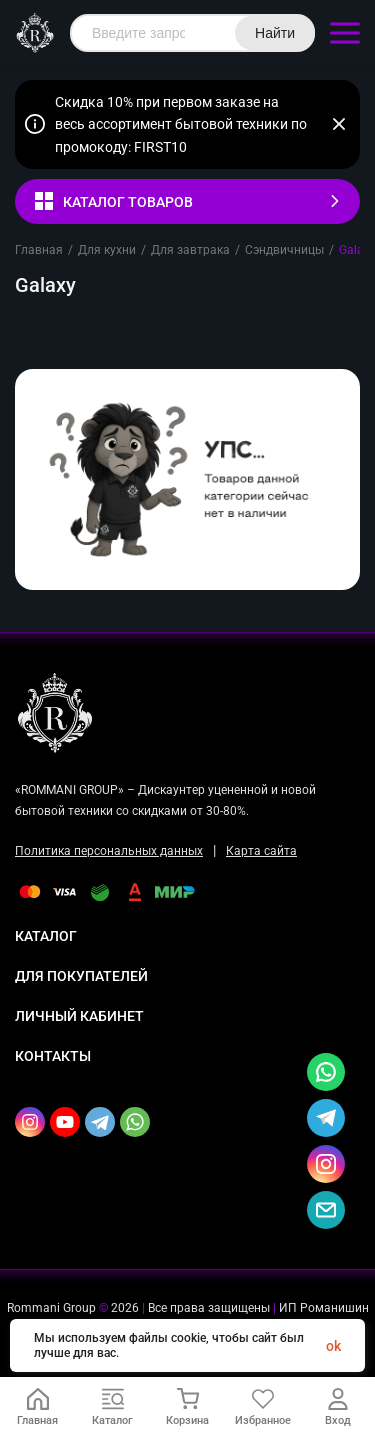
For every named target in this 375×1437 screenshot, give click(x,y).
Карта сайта (261, 851)
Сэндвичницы (284, 250)
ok (333, 1346)
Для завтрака (190, 250)
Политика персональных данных (109, 851)
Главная (39, 250)
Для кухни (107, 250)
